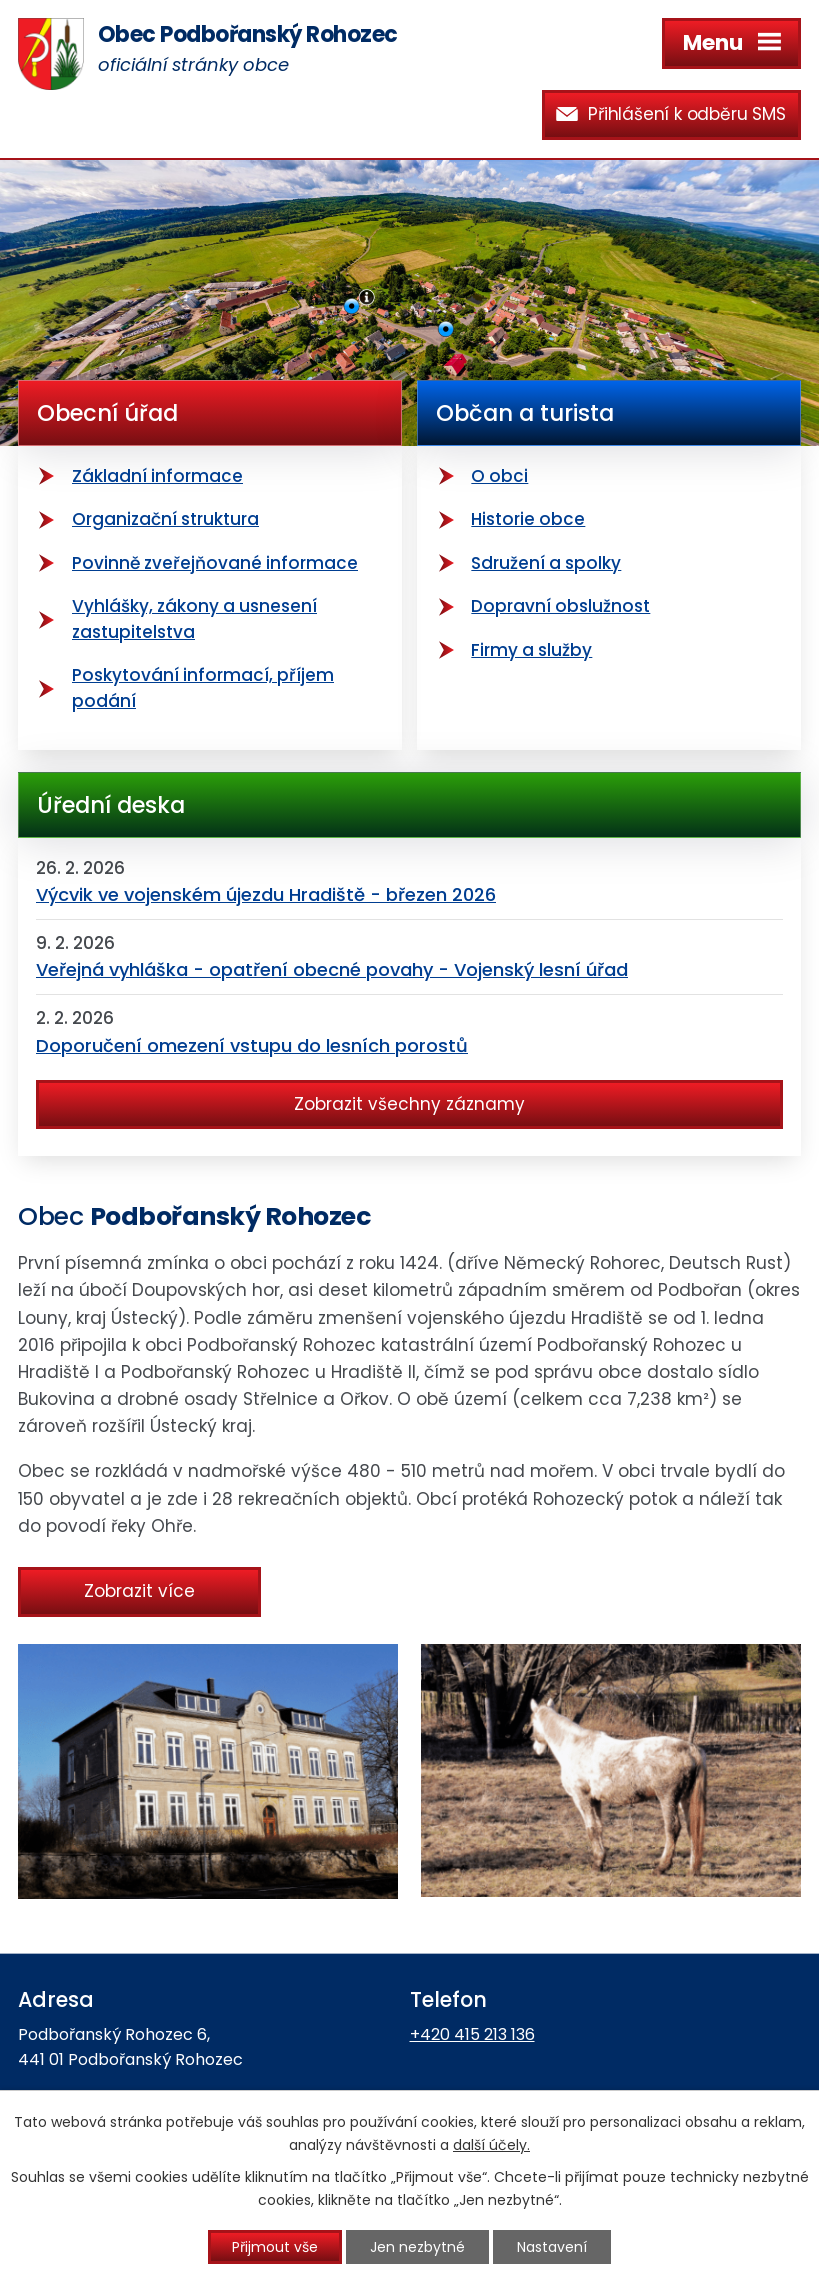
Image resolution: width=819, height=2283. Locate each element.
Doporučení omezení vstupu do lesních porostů (252, 1045)
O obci (499, 476)
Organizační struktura (165, 519)
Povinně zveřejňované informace (215, 563)
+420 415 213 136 (472, 2034)
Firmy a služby (531, 650)
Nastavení (552, 2247)
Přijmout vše (275, 2247)
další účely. (491, 2145)
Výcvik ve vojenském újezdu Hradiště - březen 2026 (266, 894)
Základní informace (157, 476)
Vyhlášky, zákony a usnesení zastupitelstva (194, 619)
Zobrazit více (139, 1591)
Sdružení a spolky (546, 563)
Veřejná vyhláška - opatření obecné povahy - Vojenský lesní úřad (332, 969)
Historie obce (528, 519)
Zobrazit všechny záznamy (409, 1104)
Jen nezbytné (417, 2247)
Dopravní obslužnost (560, 606)
